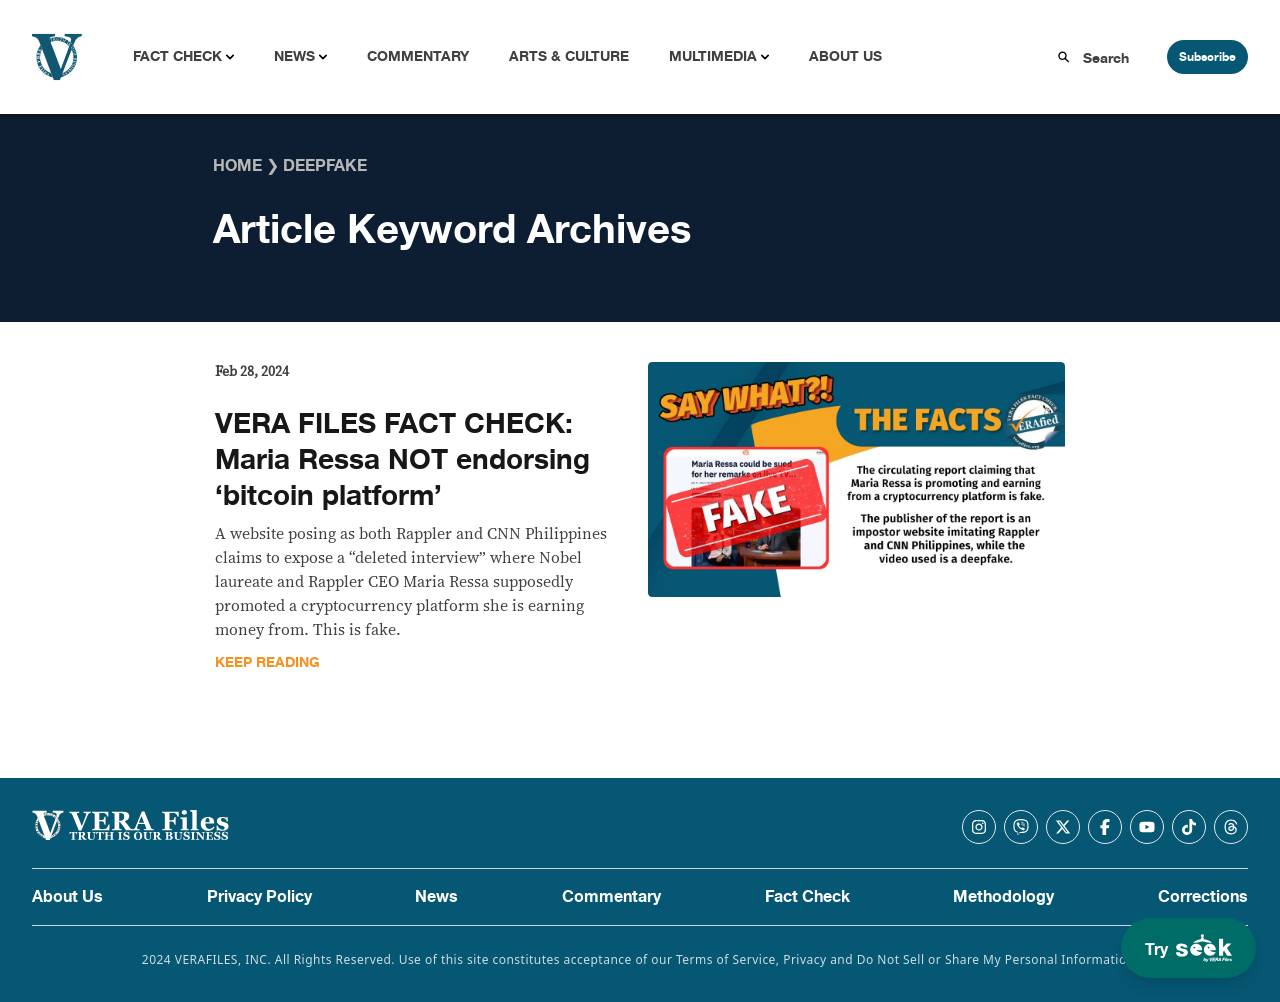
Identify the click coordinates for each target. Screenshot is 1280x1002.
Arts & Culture (569, 56)
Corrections (1203, 897)
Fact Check (177, 56)
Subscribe (1207, 57)
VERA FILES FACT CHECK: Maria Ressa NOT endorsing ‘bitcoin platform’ (402, 460)
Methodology (1003, 897)
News (294, 56)
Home (237, 166)
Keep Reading (267, 662)
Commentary (418, 56)
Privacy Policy (259, 897)
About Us (845, 56)
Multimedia (713, 56)
